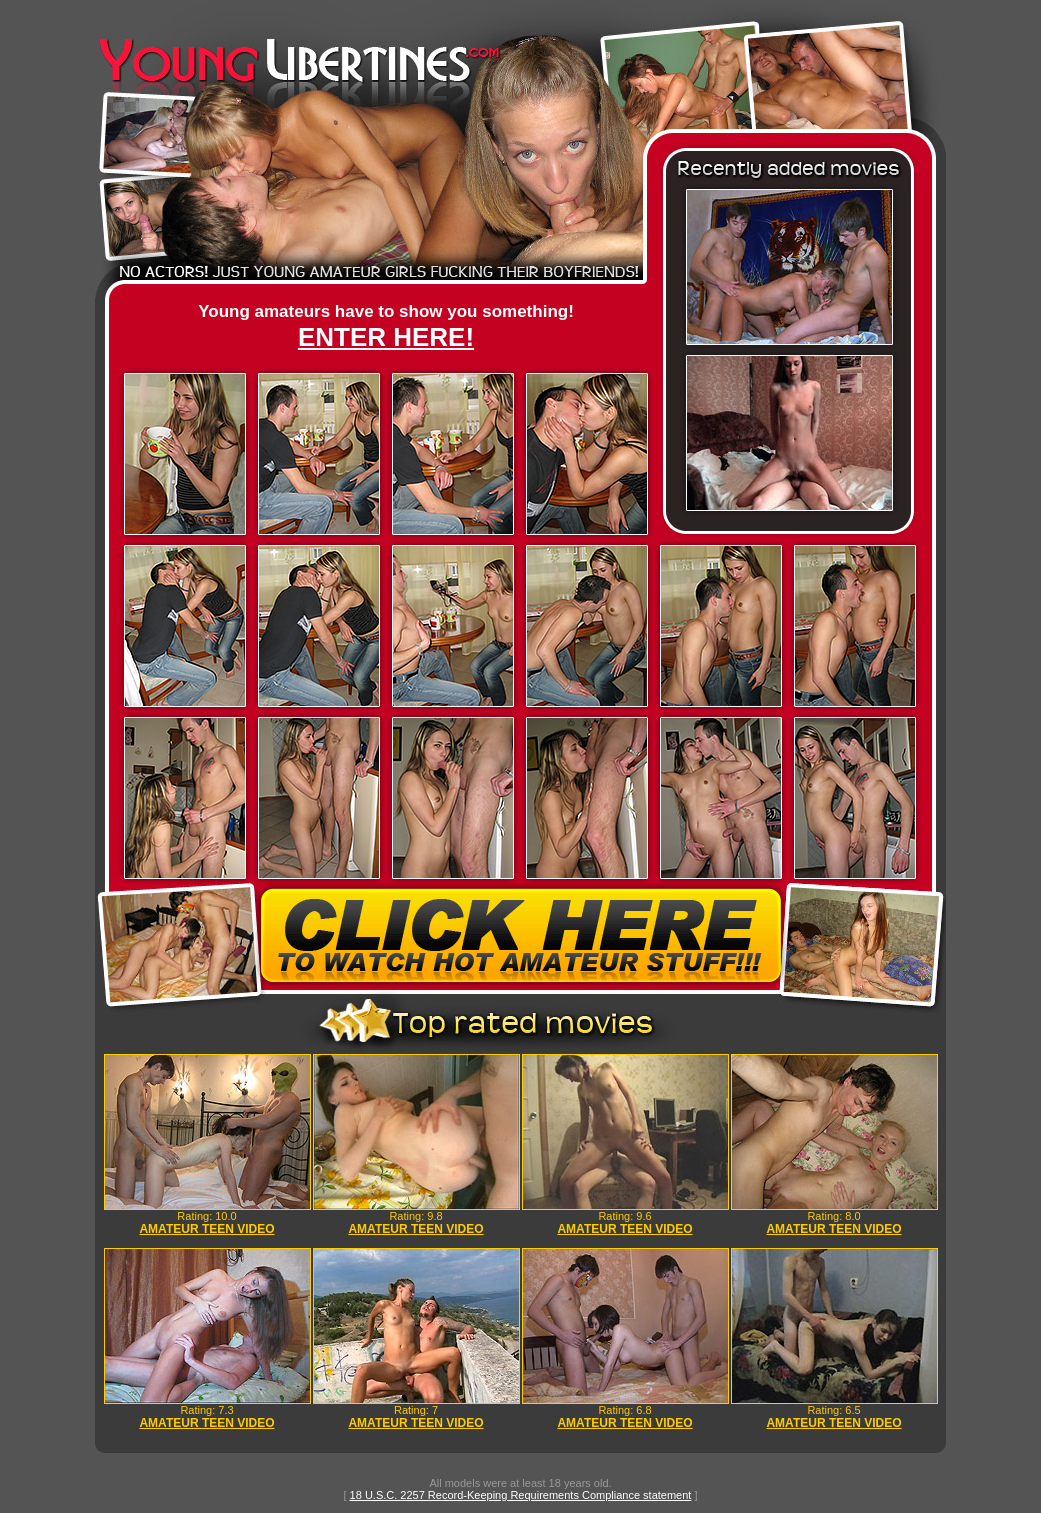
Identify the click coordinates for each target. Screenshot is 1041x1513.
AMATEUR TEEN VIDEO (206, 1229)
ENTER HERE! (386, 337)
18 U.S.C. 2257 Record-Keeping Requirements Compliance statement (521, 1495)
